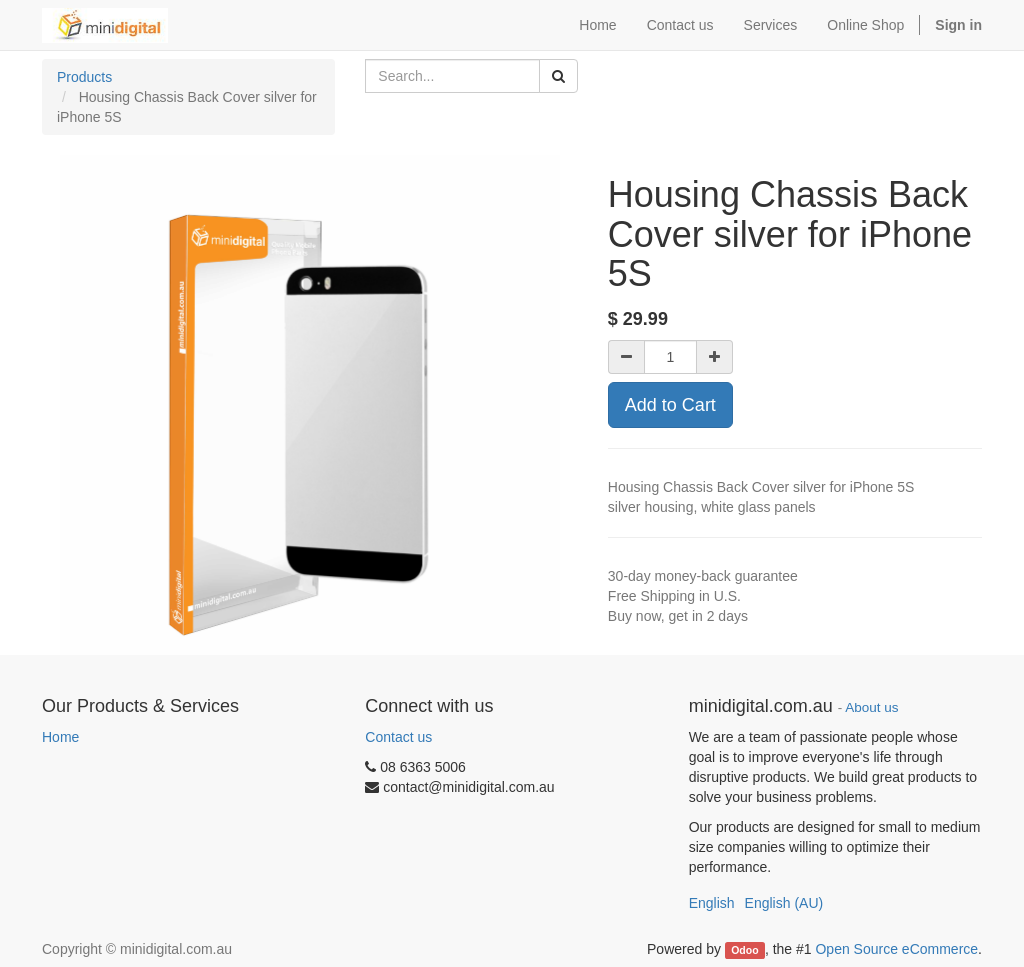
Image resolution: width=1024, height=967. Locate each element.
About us (871, 707)
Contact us (398, 737)
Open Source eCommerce (896, 949)
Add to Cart (670, 405)
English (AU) (784, 903)
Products (84, 77)
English (712, 903)
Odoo (744, 950)
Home (60, 737)
